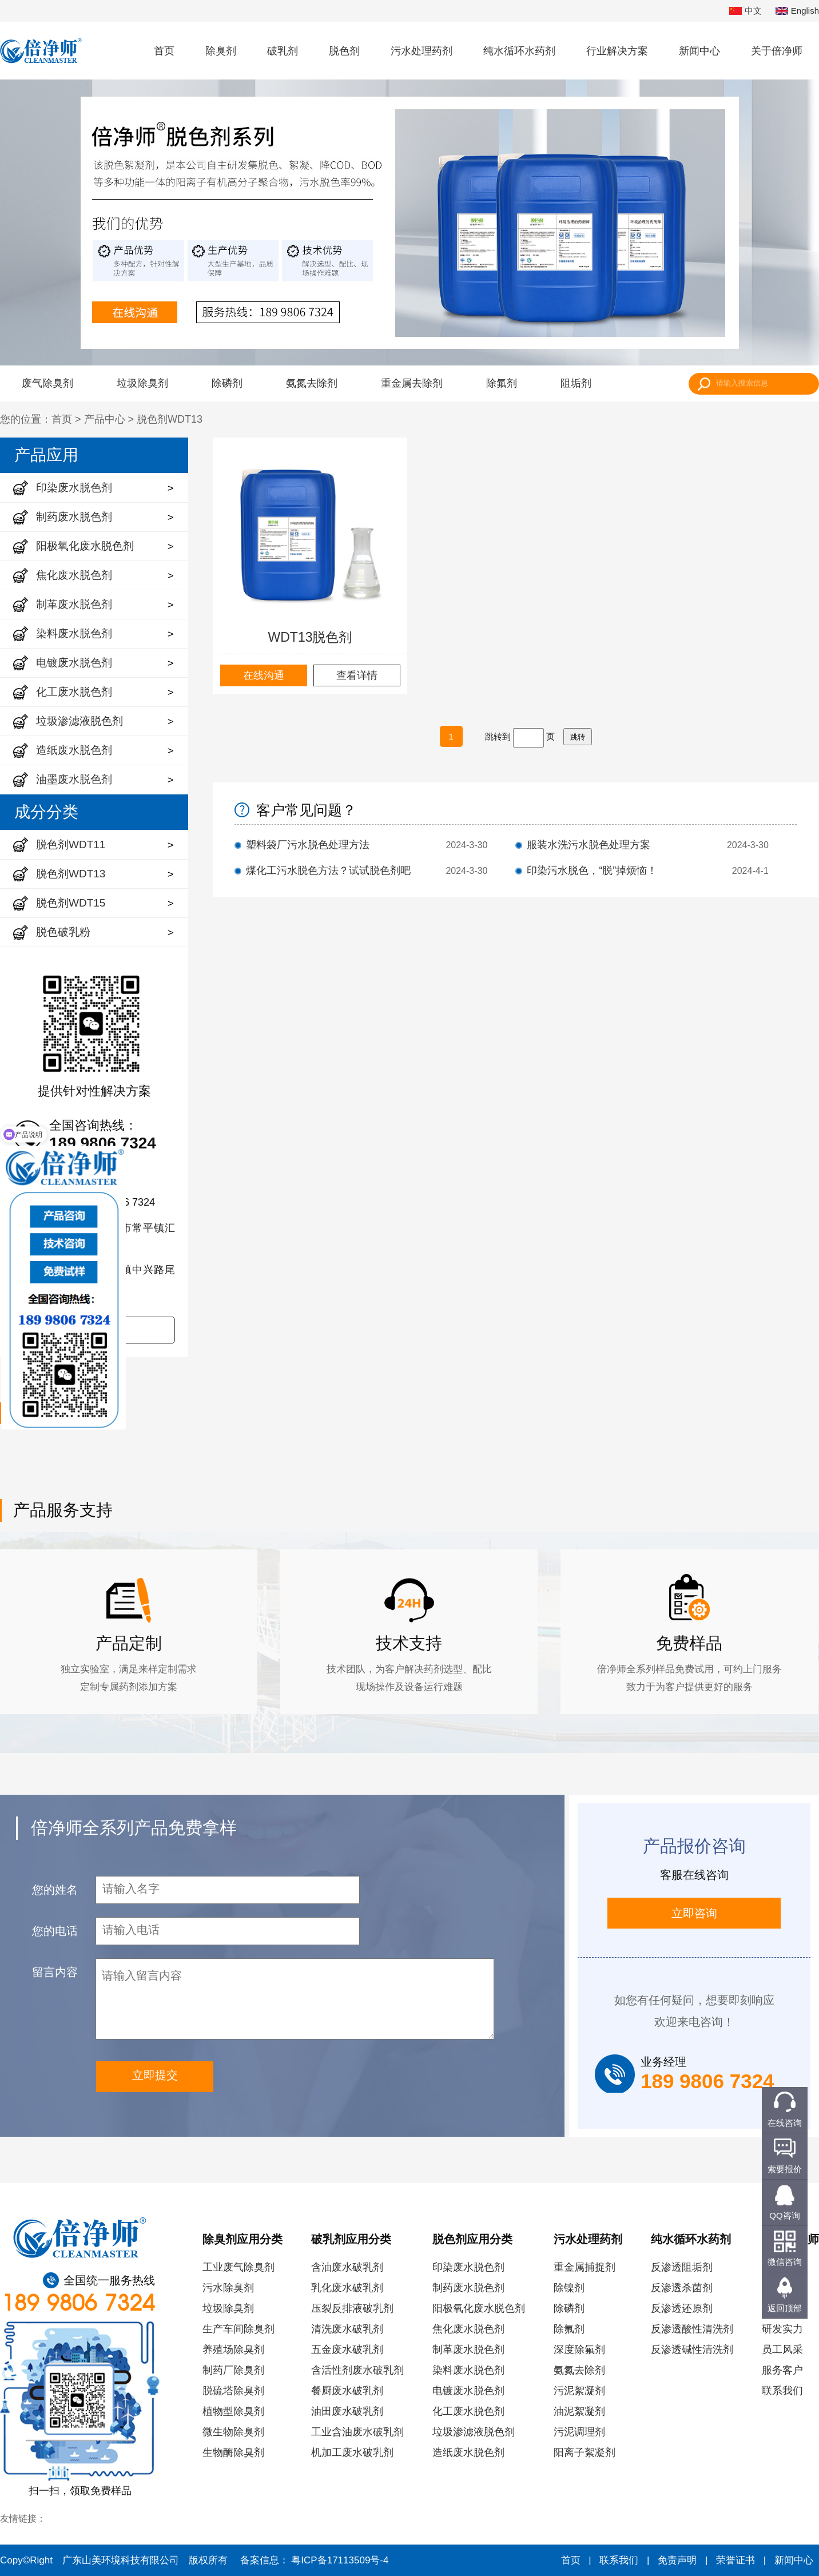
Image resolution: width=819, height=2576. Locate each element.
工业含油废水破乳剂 (357, 2432)
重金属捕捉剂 (584, 2267)
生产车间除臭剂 (238, 2329)
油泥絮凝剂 (579, 2411)
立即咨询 (694, 1913)
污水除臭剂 (228, 2287)
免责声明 (677, 2560)
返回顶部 (785, 2308)
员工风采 (782, 2349)
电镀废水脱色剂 (468, 2390)
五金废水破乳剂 (347, 2349)
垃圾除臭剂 (142, 383)
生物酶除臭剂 (233, 2452)
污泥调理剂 (579, 2432)
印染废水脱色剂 (468, 2267)
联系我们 (782, 2390)
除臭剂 (220, 51)
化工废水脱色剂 (468, 2411)
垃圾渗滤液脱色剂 (473, 2432)
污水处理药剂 (421, 51)
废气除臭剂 (47, 383)
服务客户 (782, 2370)
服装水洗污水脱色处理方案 (588, 844)
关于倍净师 (776, 51)
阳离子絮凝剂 (584, 2452)
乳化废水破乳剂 (347, 2287)
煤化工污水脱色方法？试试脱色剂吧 (328, 870)
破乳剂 (282, 51)
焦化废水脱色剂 (468, 2329)
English (797, 11)
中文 (745, 11)
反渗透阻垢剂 (682, 2267)
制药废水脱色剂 (468, 2287)
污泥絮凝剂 (579, 2390)
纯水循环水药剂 (519, 51)
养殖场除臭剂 (233, 2349)
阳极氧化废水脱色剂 (478, 2308)
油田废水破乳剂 (347, 2411)
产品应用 (46, 455)
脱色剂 (344, 51)
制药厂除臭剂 (233, 2370)
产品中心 (104, 419)
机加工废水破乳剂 (352, 2452)
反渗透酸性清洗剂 (692, 2329)
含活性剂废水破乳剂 (357, 2370)
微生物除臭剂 (233, 2432)
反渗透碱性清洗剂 (692, 2349)
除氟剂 (501, 383)
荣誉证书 (735, 2560)
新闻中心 (699, 51)
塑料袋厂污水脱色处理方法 (307, 844)
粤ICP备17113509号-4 (339, 2560)
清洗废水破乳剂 (347, 2329)
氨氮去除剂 (311, 383)
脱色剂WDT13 (169, 419)
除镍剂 (569, 2287)
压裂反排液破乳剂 (352, 2308)
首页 (164, 51)
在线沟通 (263, 675)
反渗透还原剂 (682, 2308)
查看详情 (356, 675)
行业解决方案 (617, 51)
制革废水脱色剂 (468, 2349)
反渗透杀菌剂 (682, 2287)
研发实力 (782, 2329)
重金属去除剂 (412, 383)
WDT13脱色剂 (310, 637)
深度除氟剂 (579, 2349)
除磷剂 (227, 383)
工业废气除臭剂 (238, 2267)
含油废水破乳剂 (347, 2267)
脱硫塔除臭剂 (233, 2390)
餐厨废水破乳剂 (347, 2390)
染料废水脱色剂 (468, 2370)
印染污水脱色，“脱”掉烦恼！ (592, 870)
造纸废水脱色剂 (468, 2452)
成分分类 (46, 812)
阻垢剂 (575, 383)
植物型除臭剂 (233, 2411)
